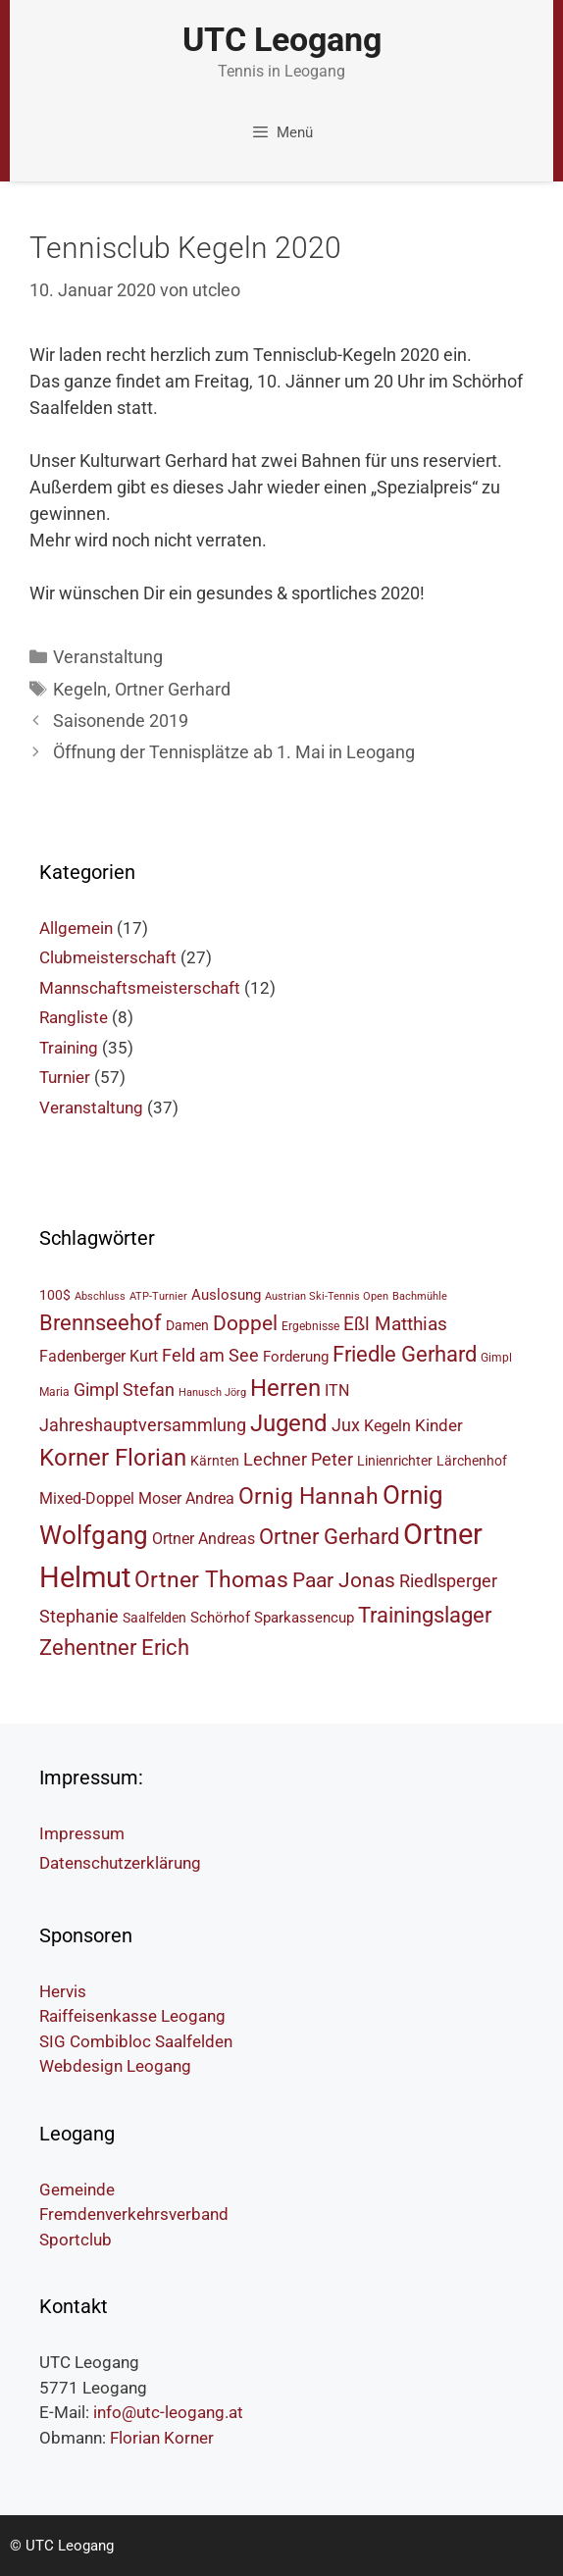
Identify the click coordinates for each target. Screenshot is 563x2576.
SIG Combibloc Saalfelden (135, 2041)
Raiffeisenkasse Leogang (132, 2016)
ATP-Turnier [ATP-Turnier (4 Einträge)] (158, 1296)
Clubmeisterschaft (108, 957)
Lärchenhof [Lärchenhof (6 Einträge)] (471, 1460)
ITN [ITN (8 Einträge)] (337, 1390)
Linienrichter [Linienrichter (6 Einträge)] (395, 1460)
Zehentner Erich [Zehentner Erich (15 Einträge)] (114, 1647)
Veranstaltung (108, 656)
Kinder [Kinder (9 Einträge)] (439, 1425)
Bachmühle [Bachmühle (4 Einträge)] (419, 1296)
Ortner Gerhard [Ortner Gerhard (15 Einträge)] (329, 1536)
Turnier (64, 1077)
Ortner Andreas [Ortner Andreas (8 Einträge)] (203, 1538)
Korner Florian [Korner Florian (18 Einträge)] (112, 1457)
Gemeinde (77, 2189)
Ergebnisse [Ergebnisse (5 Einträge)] (310, 1325)
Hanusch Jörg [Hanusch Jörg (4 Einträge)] (212, 1392)
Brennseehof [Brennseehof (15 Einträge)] (100, 1323)
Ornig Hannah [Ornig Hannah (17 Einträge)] (308, 1496)
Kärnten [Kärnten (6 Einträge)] (214, 1460)
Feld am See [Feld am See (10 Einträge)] (210, 1355)
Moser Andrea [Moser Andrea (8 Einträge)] (186, 1498)
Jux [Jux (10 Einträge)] (346, 1425)
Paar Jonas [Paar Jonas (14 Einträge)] (343, 1580)
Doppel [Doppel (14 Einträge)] (245, 1323)
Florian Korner (162, 2437)
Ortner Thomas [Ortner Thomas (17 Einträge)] (211, 1580)
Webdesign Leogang (115, 2066)
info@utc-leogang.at (168, 2412)
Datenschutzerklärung (120, 1863)
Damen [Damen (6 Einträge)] (187, 1325)
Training (68, 1047)
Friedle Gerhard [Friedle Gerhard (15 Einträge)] (405, 1354)
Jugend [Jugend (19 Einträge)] (289, 1423)
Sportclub (75, 2239)
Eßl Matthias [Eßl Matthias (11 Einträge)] (395, 1324)
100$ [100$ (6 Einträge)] (55, 1295)
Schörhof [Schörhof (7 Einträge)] (220, 1617)
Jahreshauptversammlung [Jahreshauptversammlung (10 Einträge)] (142, 1425)
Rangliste (73, 1017)
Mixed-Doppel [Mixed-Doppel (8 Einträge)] (86, 1498)
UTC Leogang (282, 39)
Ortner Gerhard (172, 689)
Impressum (82, 1833)
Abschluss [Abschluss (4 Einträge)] (100, 1296)
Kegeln (80, 689)
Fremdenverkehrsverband (134, 2214)
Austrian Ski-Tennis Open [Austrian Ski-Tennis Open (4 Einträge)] (326, 1296)
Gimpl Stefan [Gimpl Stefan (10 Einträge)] (124, 1389)
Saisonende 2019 (120, 720)
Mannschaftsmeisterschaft (139, 988)
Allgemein (76, 928)
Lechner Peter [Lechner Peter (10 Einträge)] (298, 1459)
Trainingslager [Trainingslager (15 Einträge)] (424, 1615)
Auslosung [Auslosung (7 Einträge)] (226, 1295)
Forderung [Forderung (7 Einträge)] (296, 1356)
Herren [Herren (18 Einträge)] (285, 1388)
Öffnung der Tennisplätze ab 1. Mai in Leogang (234, 752)
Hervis (62, 1991)
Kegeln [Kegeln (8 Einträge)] (387, 1426)
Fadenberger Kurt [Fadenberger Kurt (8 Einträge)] (98, 1356)
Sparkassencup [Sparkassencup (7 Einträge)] (304, 1617)
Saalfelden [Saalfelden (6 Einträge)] (154, 1617)
